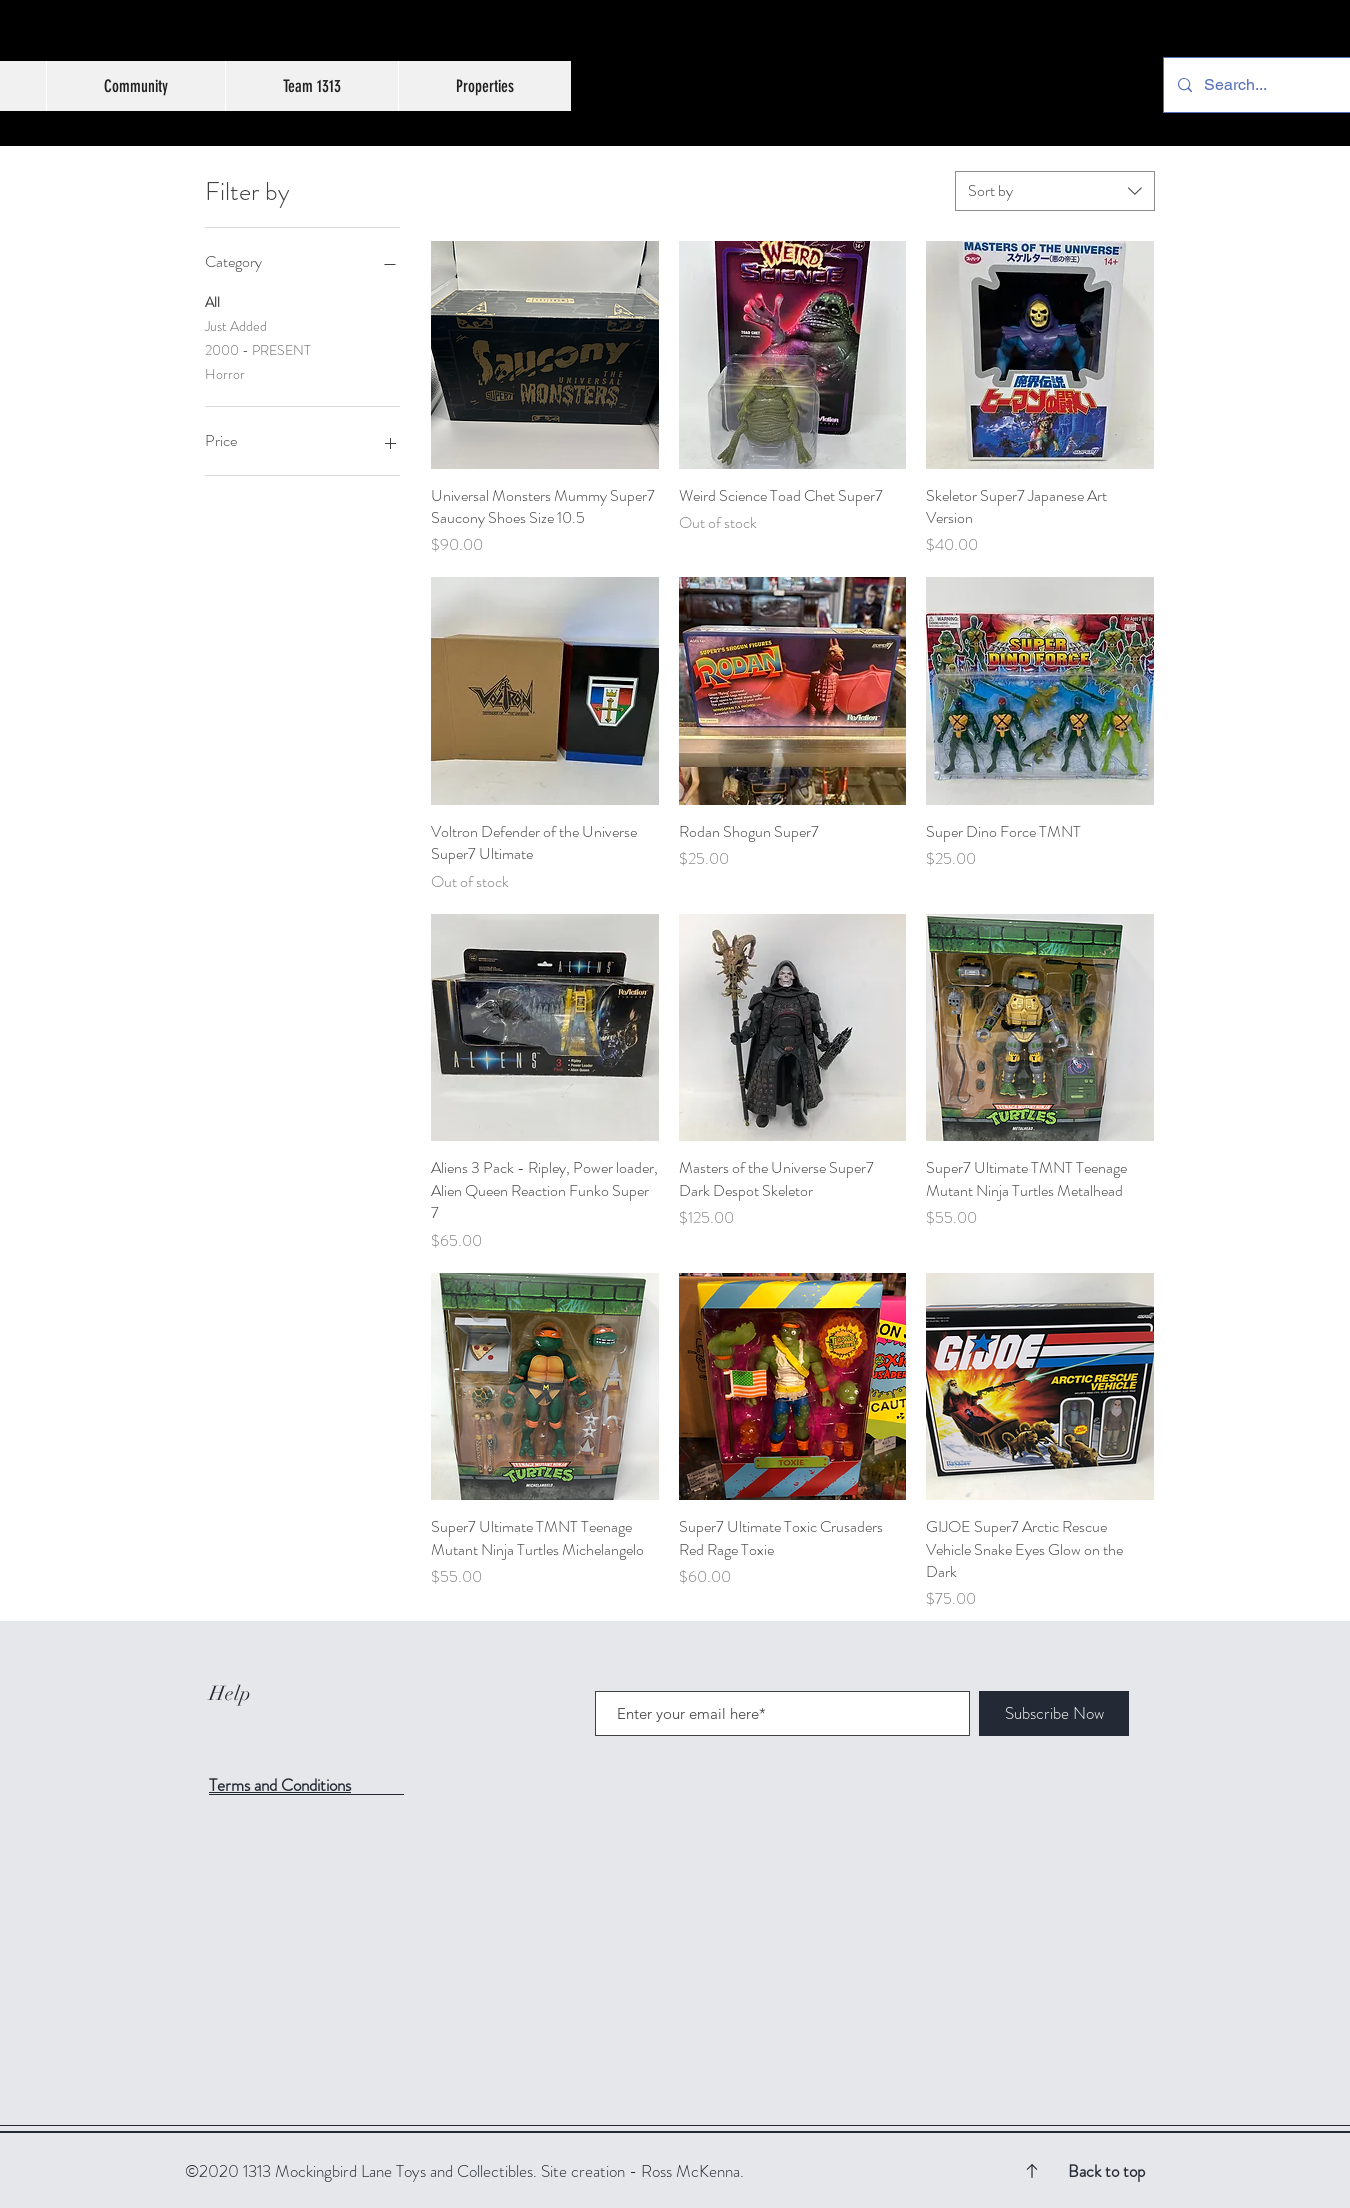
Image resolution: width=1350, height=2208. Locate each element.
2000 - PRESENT (258, 349)
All (212, 301)
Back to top (1106, 2171)
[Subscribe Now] (1054, 1713)
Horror (225, 373)
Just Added (236, 325)
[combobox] (1055, 191)
